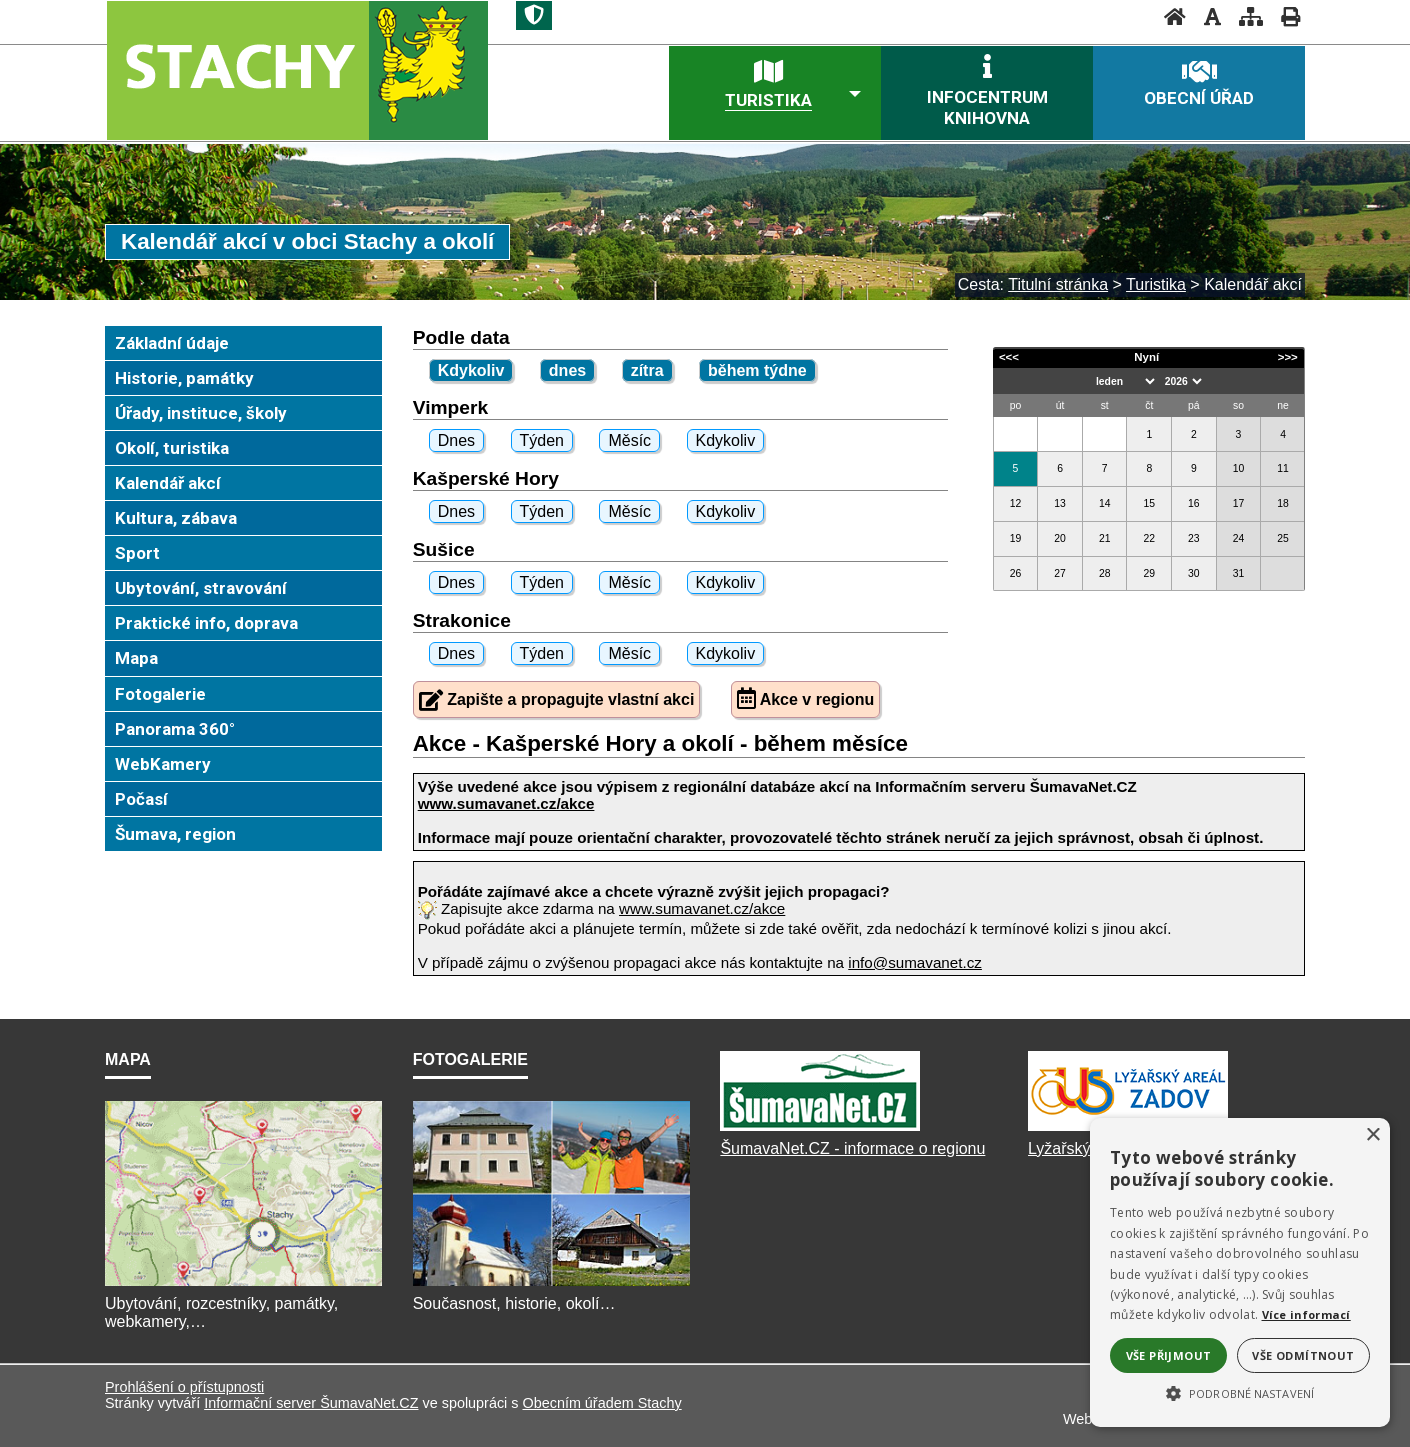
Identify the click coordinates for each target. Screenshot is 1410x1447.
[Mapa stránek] (1245, 16)
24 (1239, 538)
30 (1194, 573)
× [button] (1372, 1135)
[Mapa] (243, 1285)
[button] (1240, 1392)
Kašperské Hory (486, 478)
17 (1239, 503)
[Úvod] (1169, 16)
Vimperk (450, 407)
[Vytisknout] (1284, 16)
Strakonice (462, 620)
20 (1060, 538)
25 (1283, 538)
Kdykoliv (471, 370)
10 (1239, 468)
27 (1060, 573)
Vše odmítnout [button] (1303, 1355)
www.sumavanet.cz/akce (702, 908)
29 (1149, 573)
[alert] (1240, 1272)
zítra (647, 370)
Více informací (1306, 1314)
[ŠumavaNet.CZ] (820, 1130)
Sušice (444, 549)
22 (1149, 538)
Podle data (461, 337)
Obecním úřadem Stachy (601, 1403)
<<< (1009, 357)
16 (1194, 503)
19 (1016, 538)
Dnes (456, 440)
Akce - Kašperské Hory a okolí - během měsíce (660, 743)
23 (1194, 538)
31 (1239, 573)
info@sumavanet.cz (915, 962)
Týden (542, 440)
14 (1105, 503)
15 (1149, 503)
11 (1283, 468)
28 (1105, 573)
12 (1016, 503)
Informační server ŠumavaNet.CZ (311, 1403)
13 (1060, 503)
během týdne (757, 370)
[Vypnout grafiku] (1206, 16)
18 (1283, 503)
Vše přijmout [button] (1169, 1355)
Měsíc (629, 440)
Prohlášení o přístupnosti (184, 1387)
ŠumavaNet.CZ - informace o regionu (852, 1148)
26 (1016, 573)
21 (1105, 538)
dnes (567, 370)
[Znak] (534, 15)
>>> (1288, 357)
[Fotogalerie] (551, 1285)
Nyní (1146, 357)
